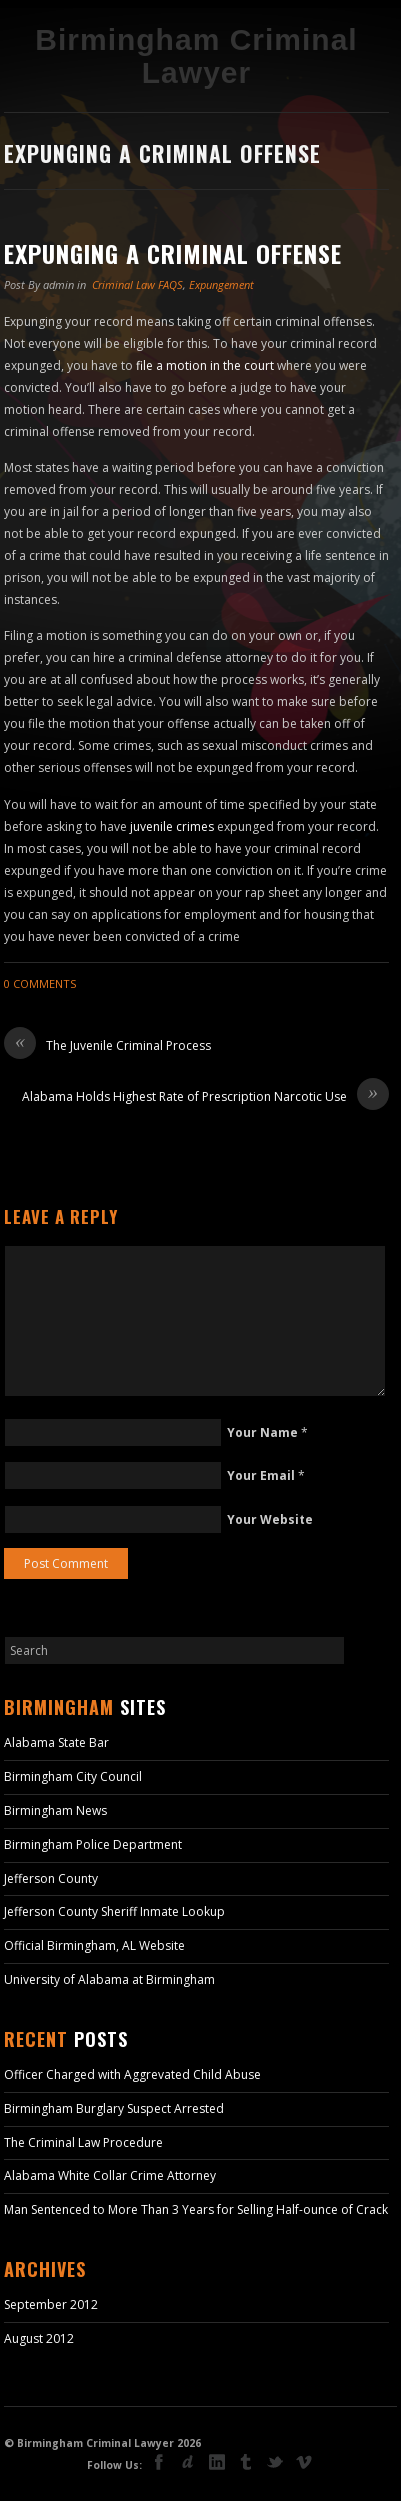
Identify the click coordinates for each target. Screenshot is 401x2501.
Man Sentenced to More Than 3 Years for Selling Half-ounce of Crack (196, 2209)
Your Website (270, 1519)
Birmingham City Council (73, 1776)
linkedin (217, 2462)
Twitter (275, 2464)
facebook (159, 2462)
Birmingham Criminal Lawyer (196, 56)
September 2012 (51, 2304)
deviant (188, 2462)
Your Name (262, 1432)
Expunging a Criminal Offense (173, 253)
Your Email (261, 1475)
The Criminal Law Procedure (83, 2142)
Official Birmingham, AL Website (94, 1945)
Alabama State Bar (56, 1742)
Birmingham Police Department (93, 1844)
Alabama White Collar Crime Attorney (110, 2175)
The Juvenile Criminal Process (107, 1046)
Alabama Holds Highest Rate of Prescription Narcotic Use (205, 1097)
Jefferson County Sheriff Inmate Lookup (114, 1911)
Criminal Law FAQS (137, 284)
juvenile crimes (172, 826)
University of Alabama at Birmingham (109, 1979)
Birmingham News (55, 1810)
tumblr (246, 2462)
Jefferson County (51, 1878)
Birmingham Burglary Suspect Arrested (114, 2108)
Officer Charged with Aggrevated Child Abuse (132, 2074)
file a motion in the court (205, 365)
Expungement (221, 284)
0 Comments (40, 983)
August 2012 (39, 2338)
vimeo (304, 2462)
